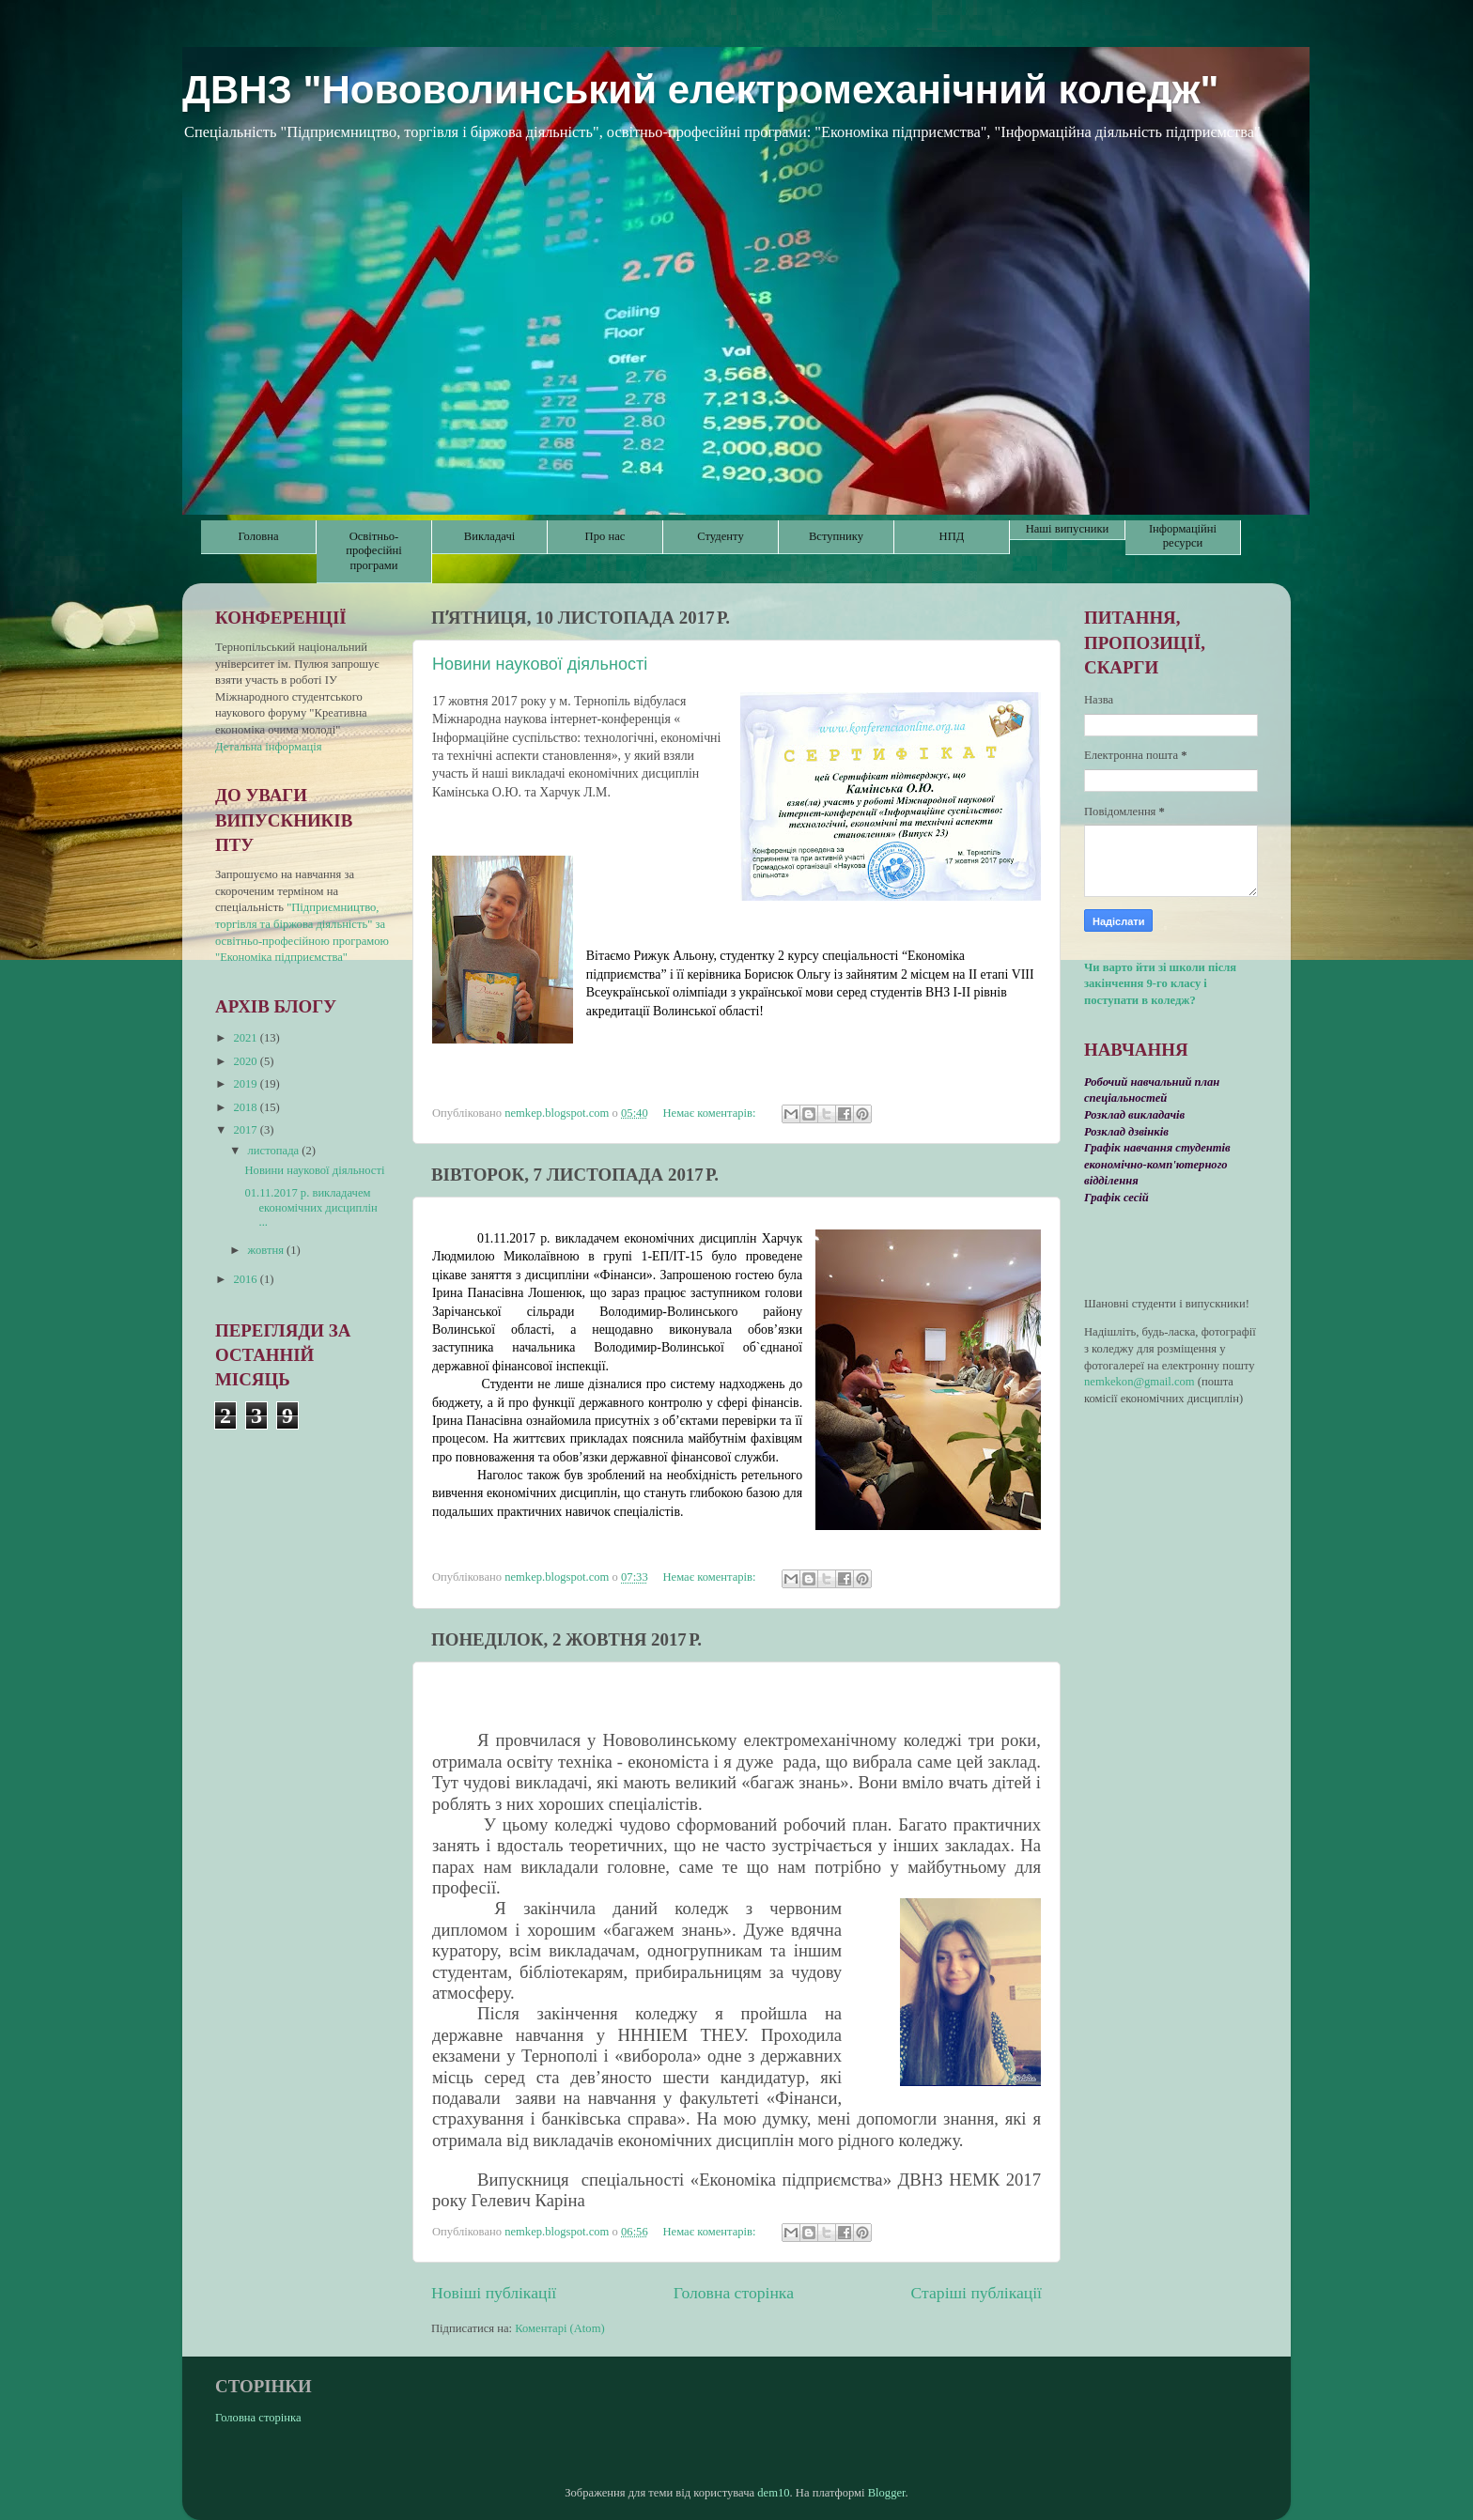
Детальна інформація (268, 746)
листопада (275, 1150)
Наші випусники (1067, 528)
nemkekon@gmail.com (1139, 1381)
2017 (246, 1129)
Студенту (720, 536)
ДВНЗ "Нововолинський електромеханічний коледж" (700, 90)
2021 (246, 1037)
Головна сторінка (734, 2292)
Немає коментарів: (710, 1113)
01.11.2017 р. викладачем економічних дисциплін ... (310, 1207)
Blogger (887, 2492)
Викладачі (489, 536)
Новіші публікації (493, 2292)
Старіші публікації (976, 2292)
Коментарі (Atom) (559, 2328)
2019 (246, 1083)
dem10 (773, 2492)
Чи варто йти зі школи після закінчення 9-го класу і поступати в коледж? (1160, 984)
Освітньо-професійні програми (373, 550)
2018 (246, 1107)
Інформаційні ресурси (1183, 535)
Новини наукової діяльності (539, 664)
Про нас (605, 536)
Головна (258, 536)
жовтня (267, 1250)
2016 (246, 1279)
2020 (246, 1061)
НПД (952, 536)
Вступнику (836, 536)
